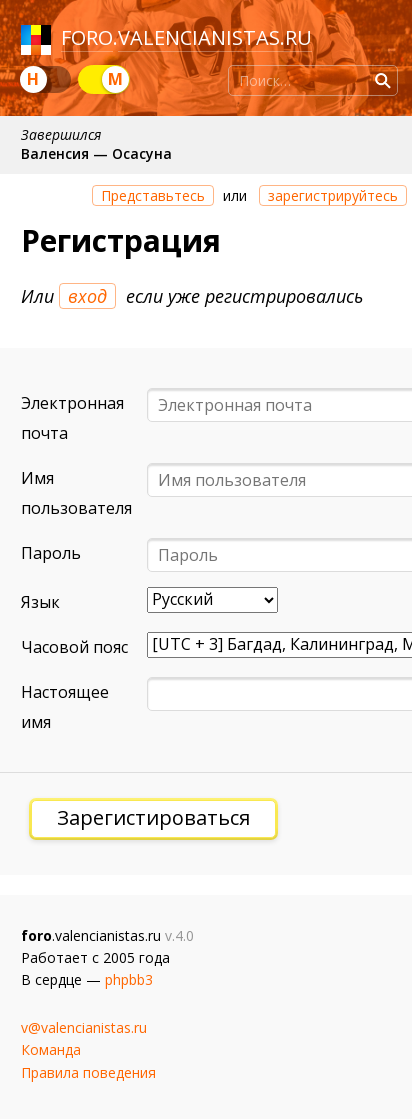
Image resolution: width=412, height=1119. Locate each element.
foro (87, 37)
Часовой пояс (74, 647)
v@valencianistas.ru (84, 1027)
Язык (40, 602)
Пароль (51, 553)
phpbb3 (129, 979)
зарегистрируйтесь (333, 195)
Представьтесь (153, 195)
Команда (51, 1049)
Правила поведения (88, 1072)
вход (87, 296)
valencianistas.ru (215, 37)
